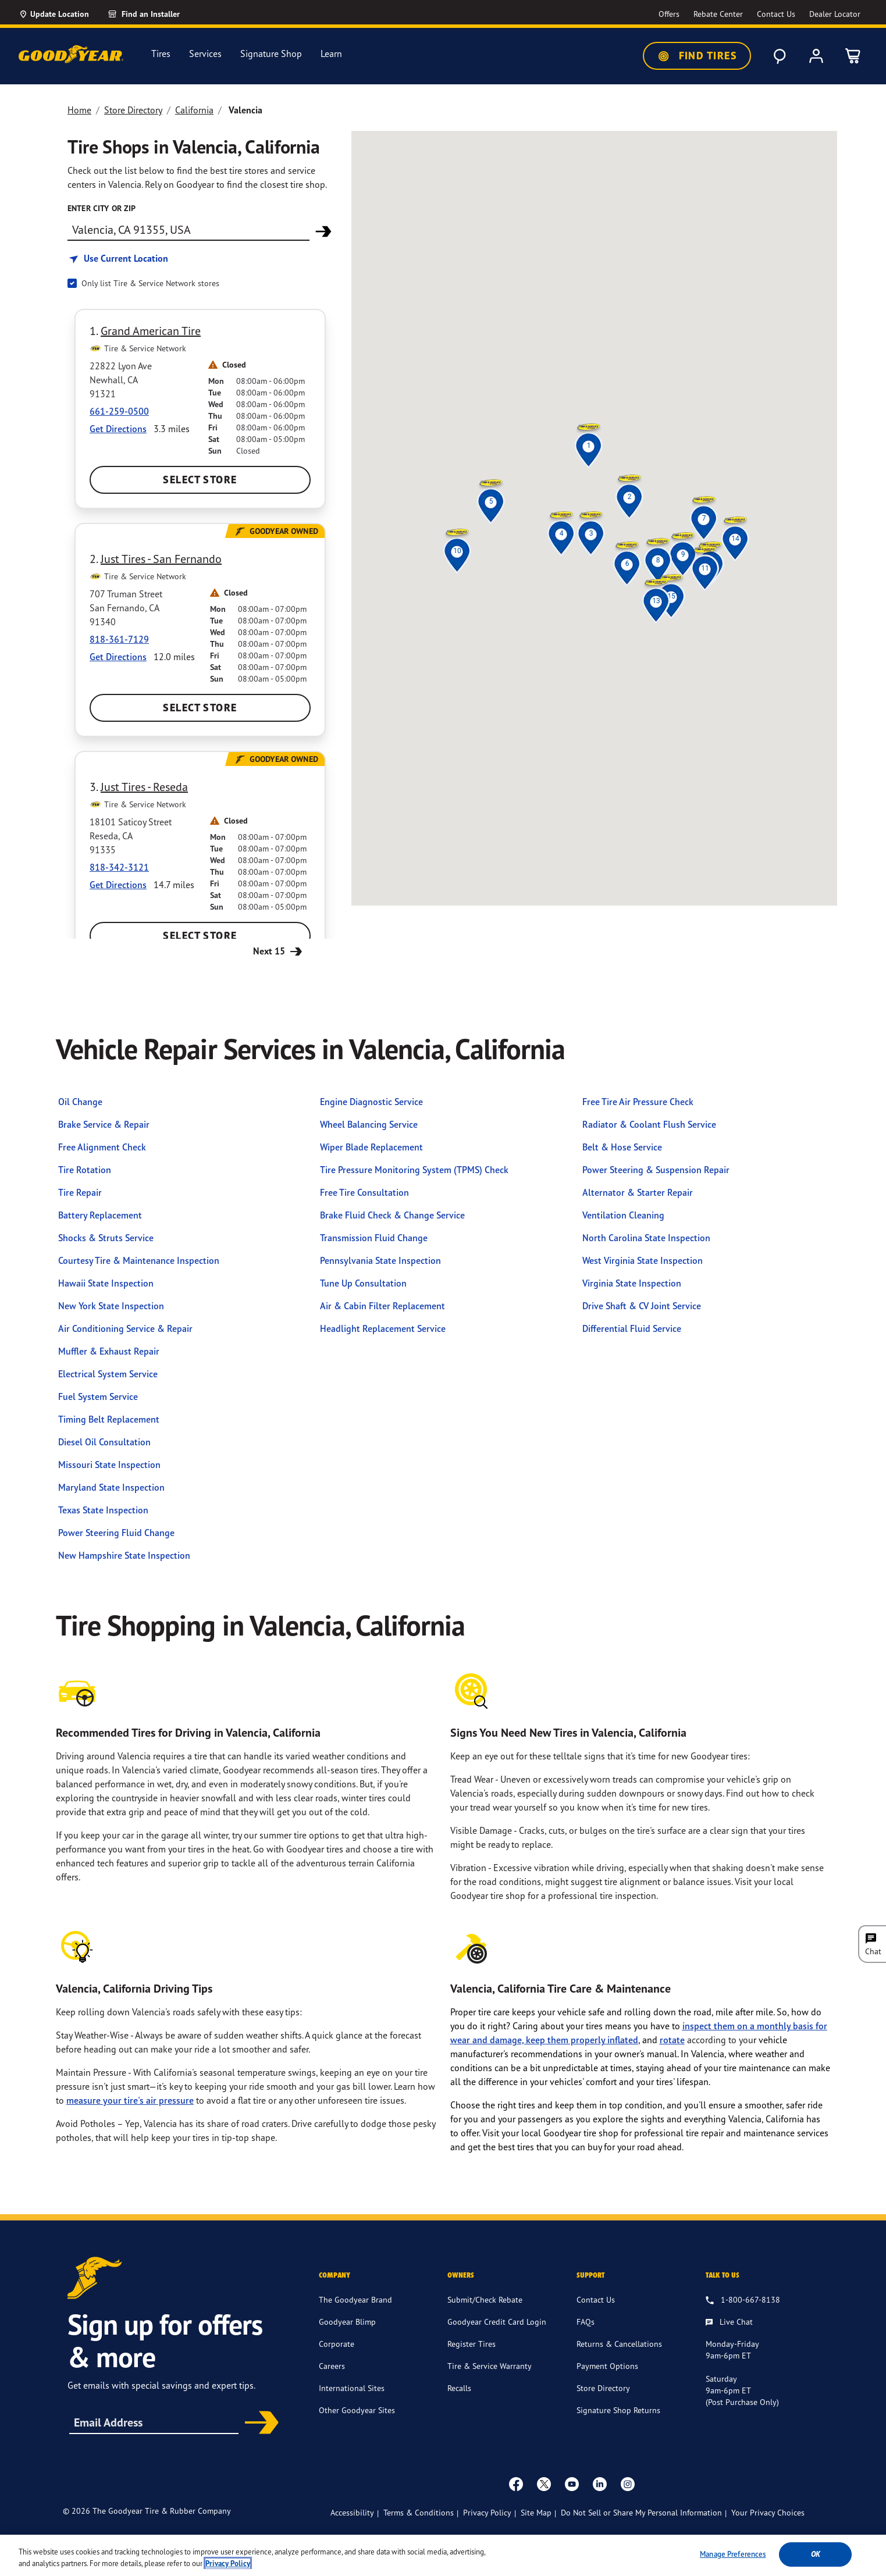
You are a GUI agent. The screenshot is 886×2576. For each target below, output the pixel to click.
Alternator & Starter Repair (637, 1192)
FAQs (586, 2321)
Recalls (459, 2388)
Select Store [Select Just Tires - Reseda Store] (200, 935)
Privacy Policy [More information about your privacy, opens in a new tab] (227, 2563)
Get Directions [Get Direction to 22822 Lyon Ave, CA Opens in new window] (118, 428)
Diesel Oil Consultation (104, 1442)
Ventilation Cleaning (623, 1215)
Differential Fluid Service (631, 1328)
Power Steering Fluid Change (116, 1532)
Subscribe (258, 2423)
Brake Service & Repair (104, 1124)
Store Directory (133, 110)
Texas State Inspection (103, 1510)
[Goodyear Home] (71, 54)
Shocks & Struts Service (106, 1238)
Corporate (336, 2344)
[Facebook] (516, 2483)
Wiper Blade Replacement (371, 1147)
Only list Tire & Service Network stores (150, 283)
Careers (332, 2366)
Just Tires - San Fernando (161, 558)
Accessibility (352, 2512)
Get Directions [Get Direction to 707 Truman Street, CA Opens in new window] (118, 656)
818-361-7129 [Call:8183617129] (119, 639)
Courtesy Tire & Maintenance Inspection (138, 1260)
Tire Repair (80, 1192)
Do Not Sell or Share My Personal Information (641, 2512)
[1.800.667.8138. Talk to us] (743, 2300)
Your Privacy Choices (768, 2512)
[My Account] (816, 56)
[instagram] (628, 2483)
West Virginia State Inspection (642, 1260)
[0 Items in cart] (853, 56)
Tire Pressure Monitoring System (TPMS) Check (414, 1169)
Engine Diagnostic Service (371, 1101)
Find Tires (697, 56)
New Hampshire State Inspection (124, 1555)
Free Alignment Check (102, 1147)
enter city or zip (101, 208)
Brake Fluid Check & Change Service (392, 1215)
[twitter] (544, 2483)
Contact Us (596, 2299)
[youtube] (572, 2483)
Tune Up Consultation (363, 1283)
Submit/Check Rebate (484, 2299)
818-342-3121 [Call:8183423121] (119, 867)
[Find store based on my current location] (117, 258)
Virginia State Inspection (631, 1283)
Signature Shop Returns (618, 2410)
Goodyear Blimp (347, 2321)
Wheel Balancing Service (369, 1124)
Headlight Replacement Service (383, 1328)
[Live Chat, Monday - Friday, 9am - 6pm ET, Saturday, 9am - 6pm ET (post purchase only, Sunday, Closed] (729, 2322)
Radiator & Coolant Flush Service (649, 1124)
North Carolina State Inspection (646, 1238)
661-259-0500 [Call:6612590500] (119, 411)
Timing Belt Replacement (108, 1419)
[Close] (867, 2554)
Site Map (536, 2512)
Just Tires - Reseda (144, 786)
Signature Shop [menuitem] (271, 53)
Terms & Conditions (418, 2512)
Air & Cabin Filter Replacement (382, 1306)
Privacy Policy (487, 2512)
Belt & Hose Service (622, 1147)
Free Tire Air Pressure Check (637, 1101)
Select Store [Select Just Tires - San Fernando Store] (200, 707)
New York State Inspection (111, 1306)
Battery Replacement (100, 1215)
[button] (588, 445)
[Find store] (188, 229)
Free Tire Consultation (364, 1192)
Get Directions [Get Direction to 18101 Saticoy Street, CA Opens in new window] (118, 884)
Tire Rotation (84, 1169)
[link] (157, 14)
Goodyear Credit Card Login (496, 2321)
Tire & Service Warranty (489, 2366)
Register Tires (471, 2344)
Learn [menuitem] (331, 53)
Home (79, 110)
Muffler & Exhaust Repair (108, 1351)
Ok (815, 2554)
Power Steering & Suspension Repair (656, 1169)
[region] (443, 2555)
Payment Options (607, 2366)
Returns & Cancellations (619, 2344)
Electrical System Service (108, 1374)
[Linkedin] (600, 2483)
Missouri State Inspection (109, 1464)
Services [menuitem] (205, 53)
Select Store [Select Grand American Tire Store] (200, 479)
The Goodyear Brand (355, 2299)
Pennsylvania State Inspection (380, 1260)
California (194, 110)
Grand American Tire (151, 330)
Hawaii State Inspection (106, 1283)
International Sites (352, 2388)
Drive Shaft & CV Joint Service (641, 1306)
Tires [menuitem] (160, 53)
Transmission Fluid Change (374, 1238)
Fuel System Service (98, 1396)
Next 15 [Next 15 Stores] (279, 951)
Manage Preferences (733, 2554)
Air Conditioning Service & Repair (125, 1328)
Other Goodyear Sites (357, 2410)
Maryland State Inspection (111, 1487)
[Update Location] (54, 14)
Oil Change (80, 1101)
